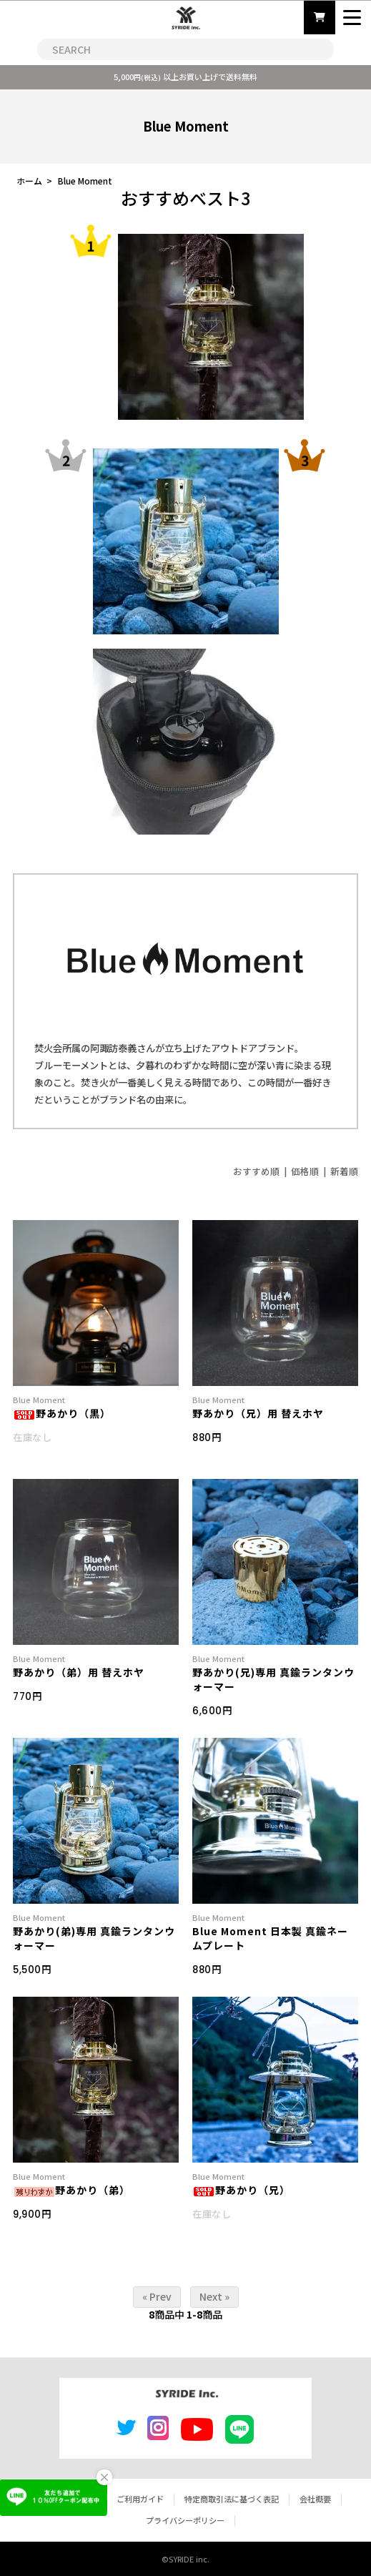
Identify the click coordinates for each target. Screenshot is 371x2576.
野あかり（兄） (241, 2190)
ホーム (29, 180)
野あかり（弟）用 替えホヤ (78, 1672)
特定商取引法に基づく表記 (231, 2498)
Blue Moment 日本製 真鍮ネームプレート (270, 1938)
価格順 (305, 1171)
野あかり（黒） (62, 1413)
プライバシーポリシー (185, 2520)
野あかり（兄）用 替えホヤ (258, 1413)
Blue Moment (85, 180)
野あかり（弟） (71, 2190)
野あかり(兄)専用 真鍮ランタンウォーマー (273, 1679)
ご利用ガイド (140, 2498)
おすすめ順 (256, 1171)
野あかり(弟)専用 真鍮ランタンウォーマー (94, 1938)
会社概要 (315, 2498)
